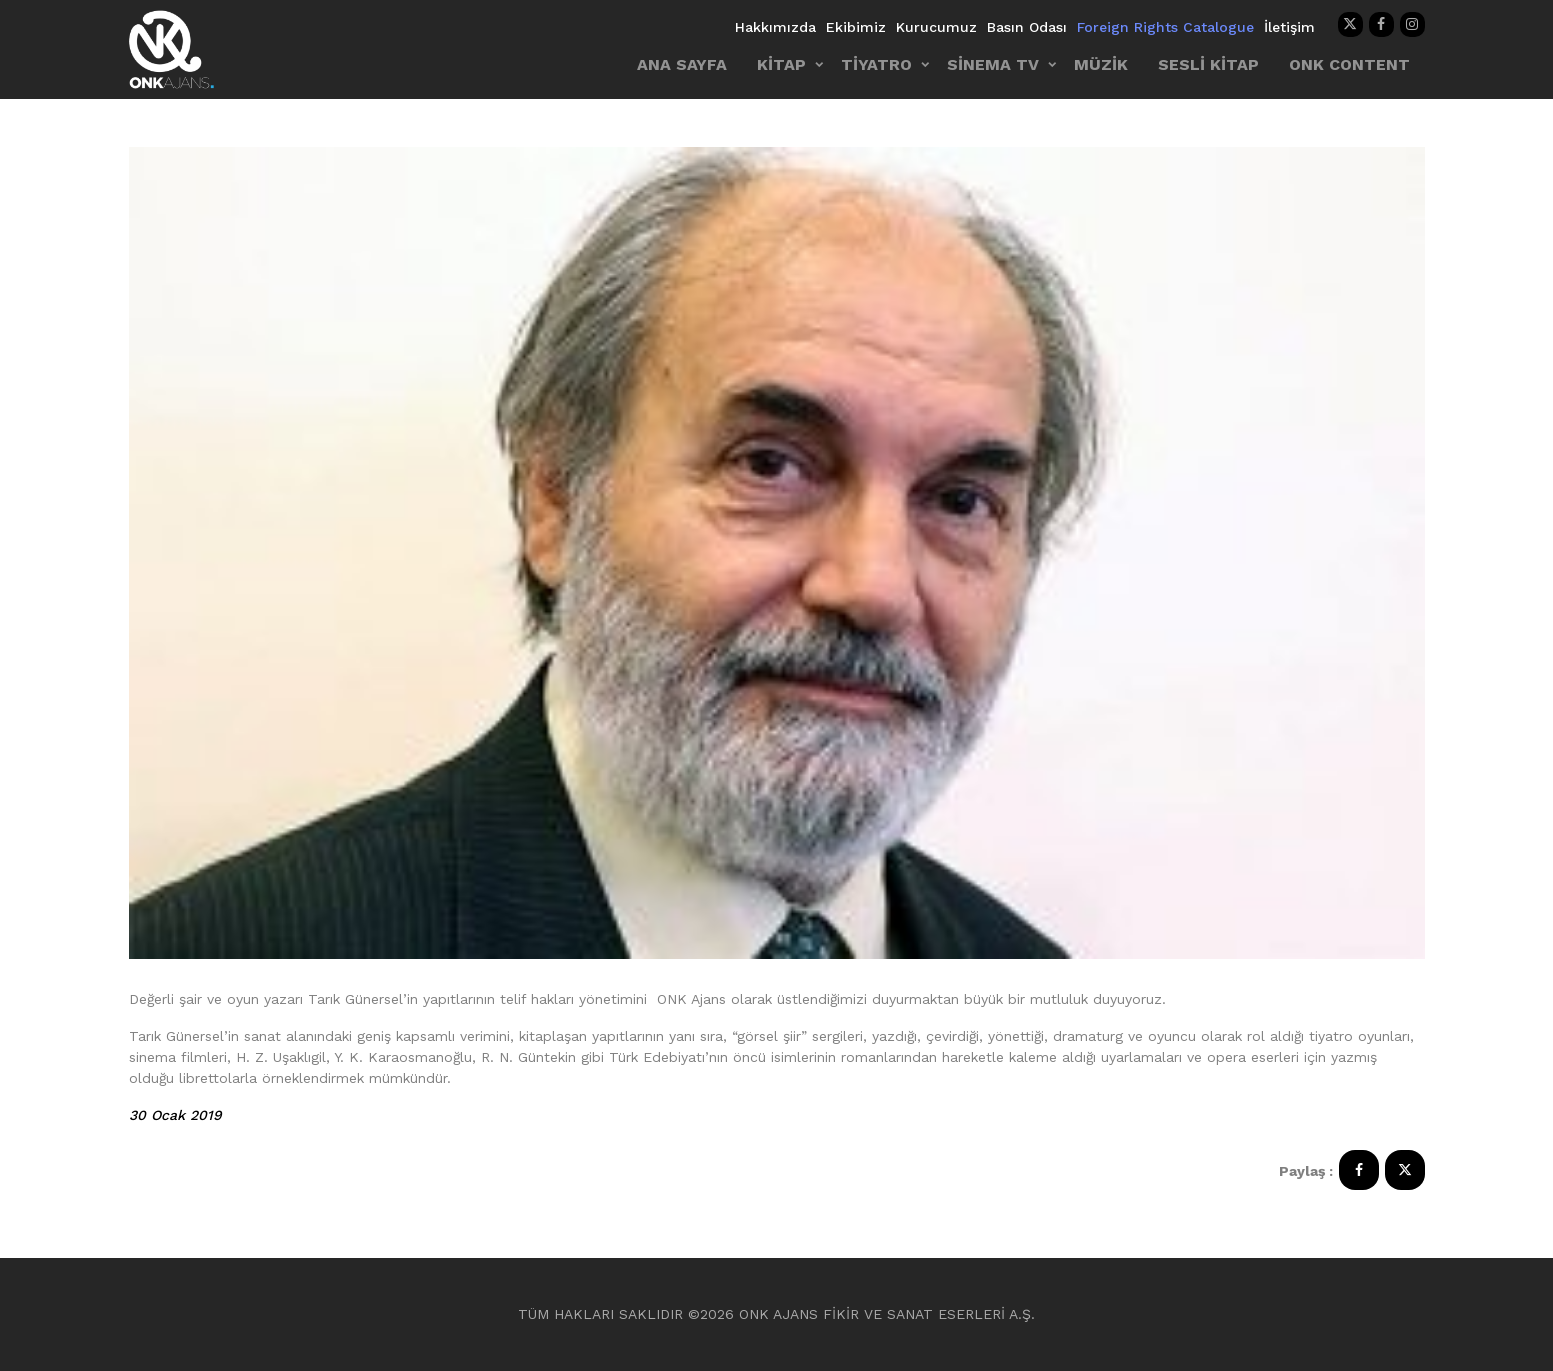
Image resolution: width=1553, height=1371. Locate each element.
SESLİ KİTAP (1208, 64)
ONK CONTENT (1349, 64)
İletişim (1289, 27)
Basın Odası (1027, 27)
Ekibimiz (856, 27)
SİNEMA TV (993, 64)
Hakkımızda (775, 27)
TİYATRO (876, 64)
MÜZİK (1101, 64)
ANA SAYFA (682, 64)
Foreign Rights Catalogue (1165, 27)
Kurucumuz (936, 27)
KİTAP (781, 64)
